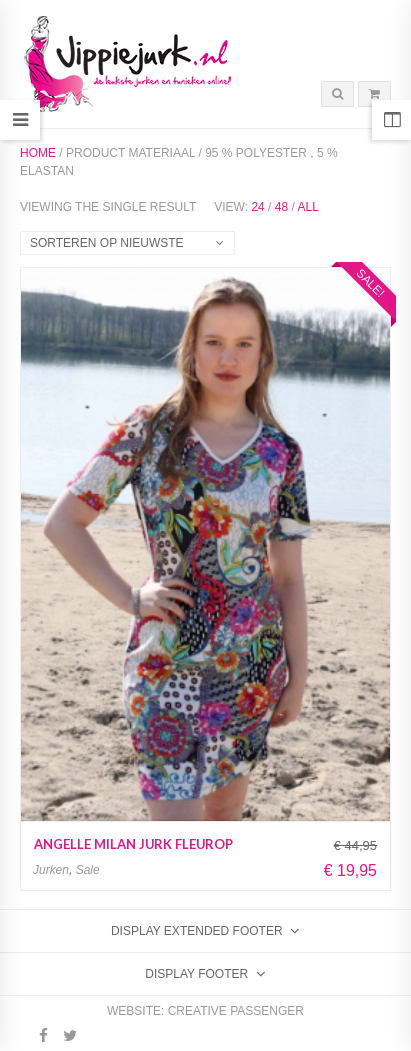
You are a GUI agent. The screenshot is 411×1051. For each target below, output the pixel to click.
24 (257, 207)
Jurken (51, 870)
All (307, 207)
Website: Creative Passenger (205, 1011)
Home (38, 153)
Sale (88, 870)
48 (281, 207)
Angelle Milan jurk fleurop (133, 844)
